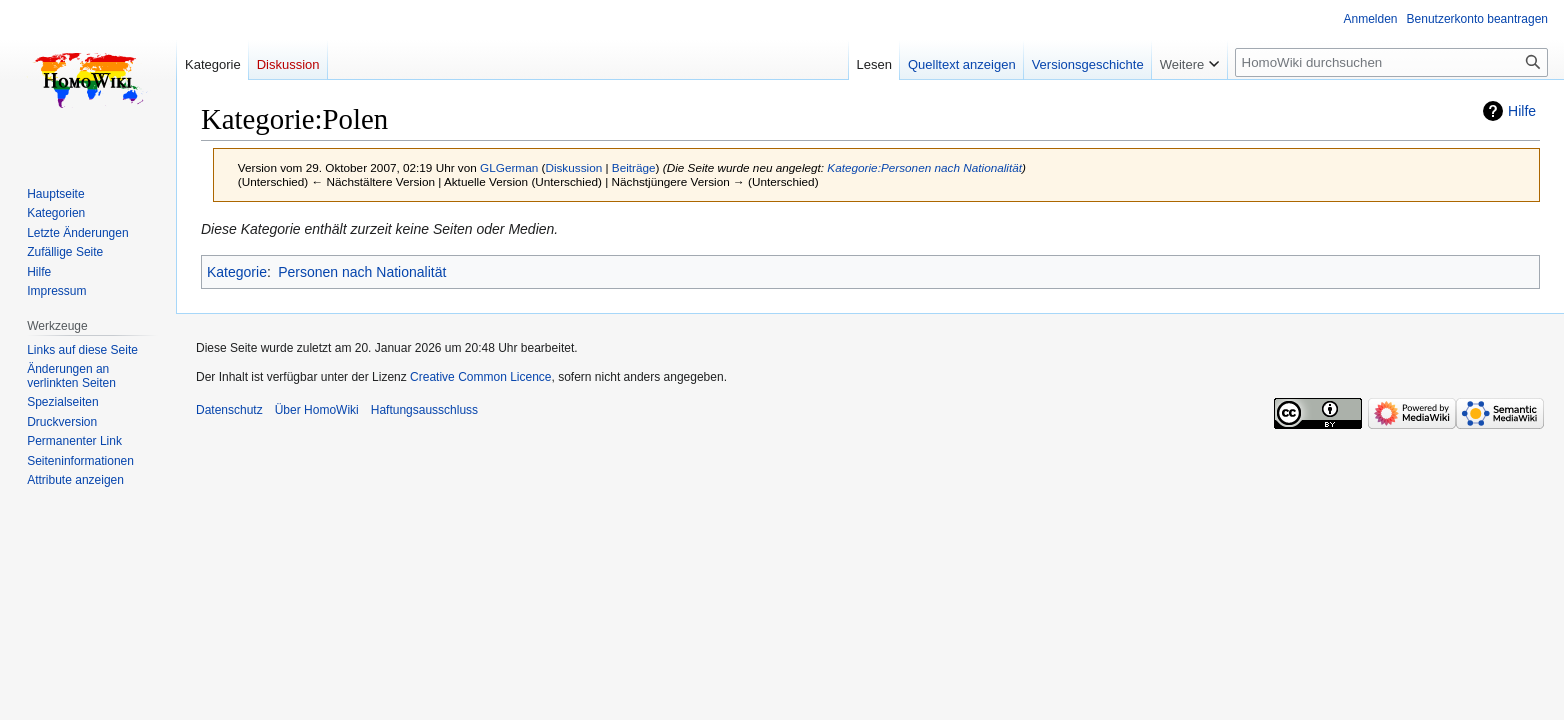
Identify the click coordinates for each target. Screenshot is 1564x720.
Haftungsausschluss (424, 410)
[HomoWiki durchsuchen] (1391, 62)
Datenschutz (229, 410)
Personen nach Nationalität (362, 272)
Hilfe (1522, 111)
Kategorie (237, 272)
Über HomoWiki (317, 410)
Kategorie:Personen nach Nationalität (924, 167)
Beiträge (634, 167)
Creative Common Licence (480, 377)
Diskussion (573, 167)
